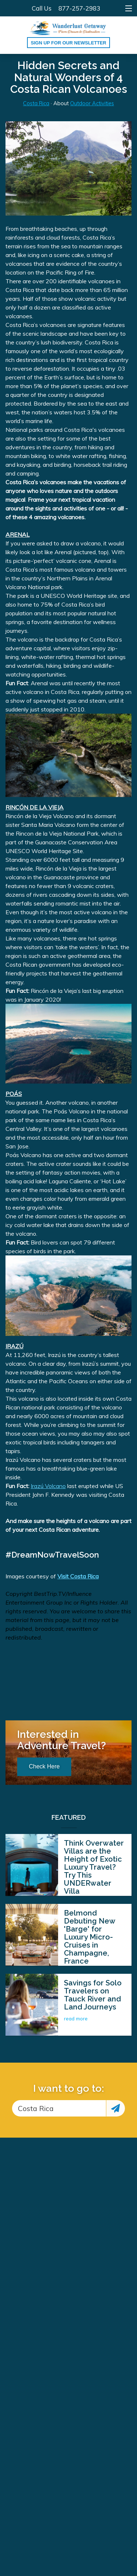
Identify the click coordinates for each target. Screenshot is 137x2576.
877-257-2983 (79, 8)
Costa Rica (36, 103)
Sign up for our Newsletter (68, 43)
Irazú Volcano (48, 1486)
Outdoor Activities (92, 103)
